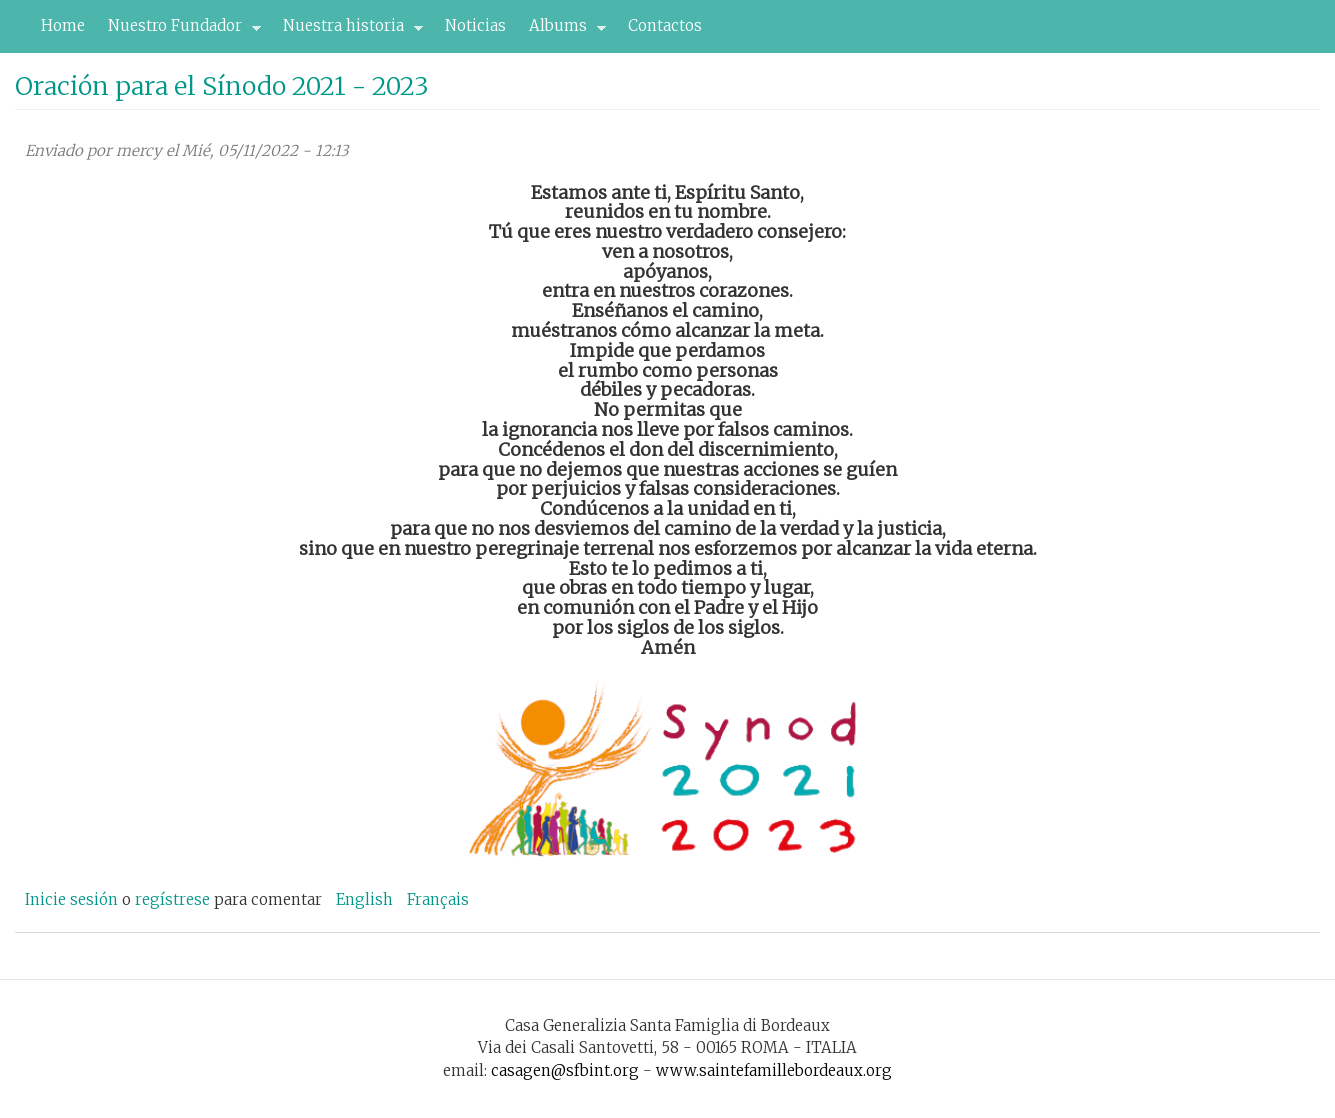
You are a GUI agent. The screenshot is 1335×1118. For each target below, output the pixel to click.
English (364, 899)
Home (63, 25)
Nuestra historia (347, 31)
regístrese (172, 899)
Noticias (475, 25)
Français (438, 899)
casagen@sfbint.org (565, 1070)
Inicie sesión (71, 899)
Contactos (665, 25)
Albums (562, 31)
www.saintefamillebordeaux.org (774, 1070)
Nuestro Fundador (179, 31)
